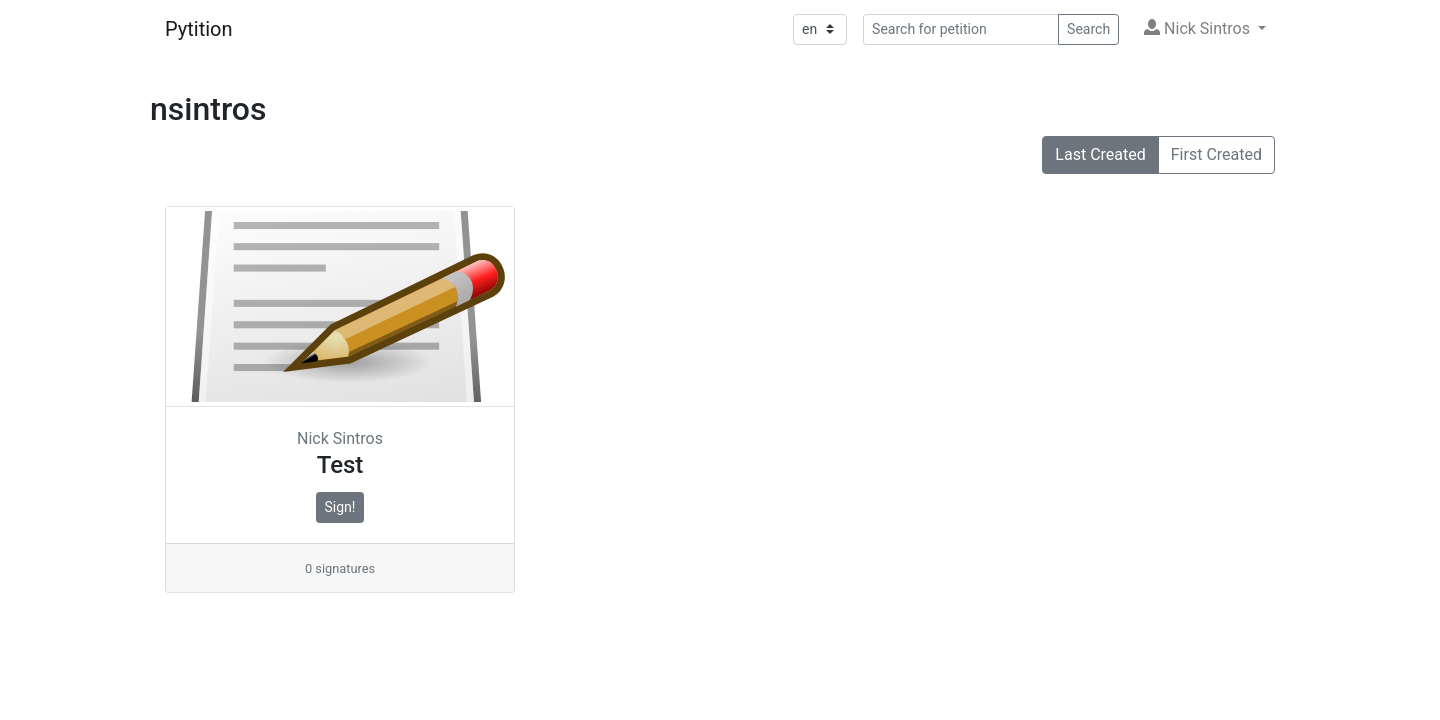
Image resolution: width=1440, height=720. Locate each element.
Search (1088, 29)
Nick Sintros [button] (1199, 28)
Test (340, 465)
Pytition (199, 29)
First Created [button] (1216, 154)
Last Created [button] (1100, 154)
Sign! (340, 507)
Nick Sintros (340, 438)
